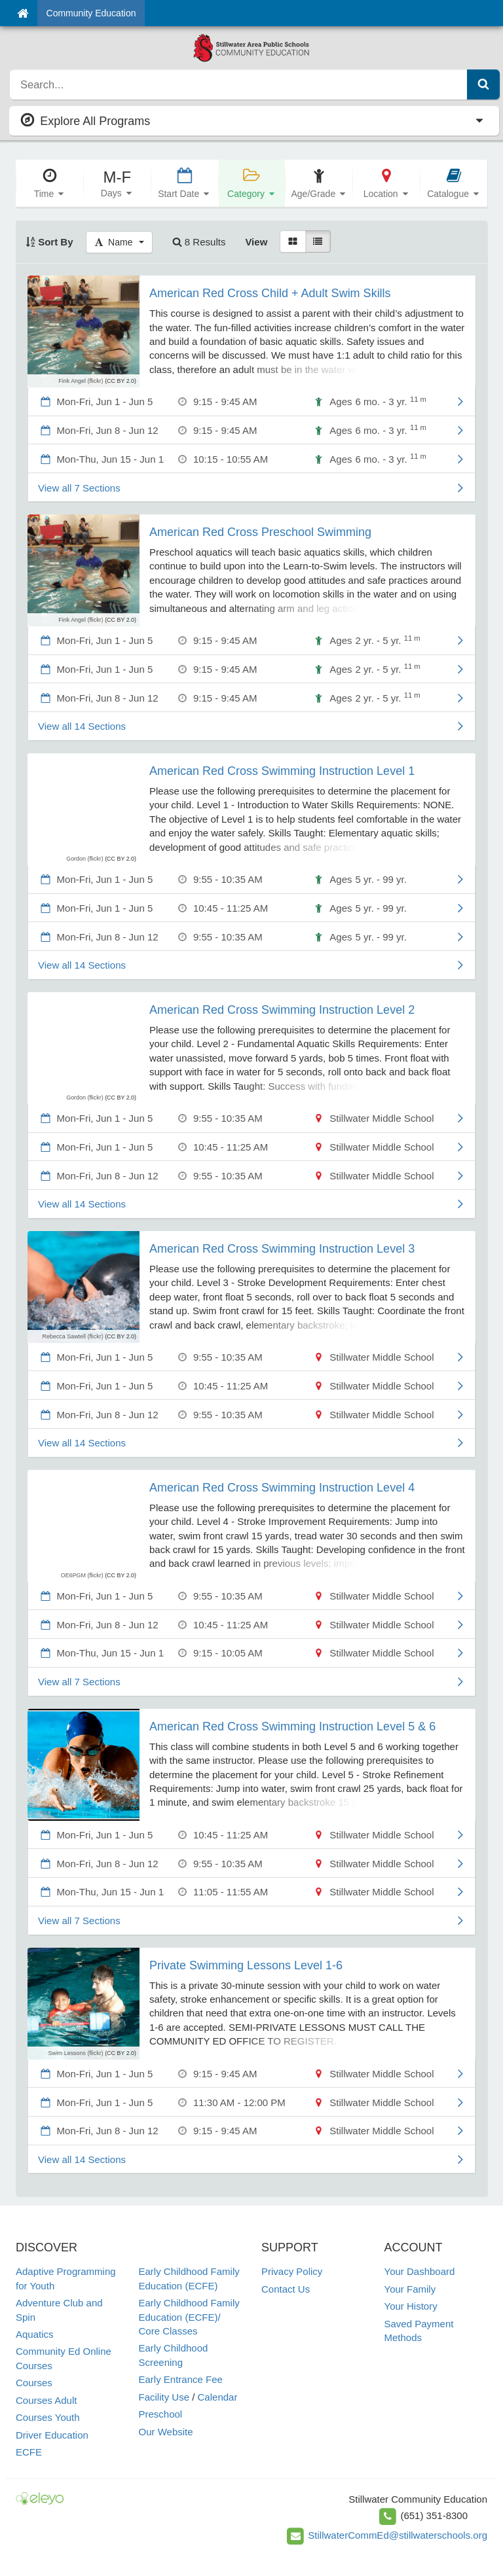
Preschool (161, 2414)
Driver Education (52, 2435)
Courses (34, 2382)
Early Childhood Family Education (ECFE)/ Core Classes (189, 2316)
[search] (239, 84)
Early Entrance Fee (181, 2379)
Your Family (410, 2289)
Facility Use (164, 2397)
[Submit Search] (483, 84)
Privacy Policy (291, 2271)
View (256, 241)
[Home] (22, 13)
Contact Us (285, 2289)
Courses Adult (46, 2400)
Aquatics (35, 2334)
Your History (411, 2306)
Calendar (218, 2397)
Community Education (91, 13)
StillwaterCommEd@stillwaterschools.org (397, 2535)
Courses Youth (48, 2417)
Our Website (166, 2431)
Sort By (49, 241)
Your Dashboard (419, 2271)
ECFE (29, 2452)
